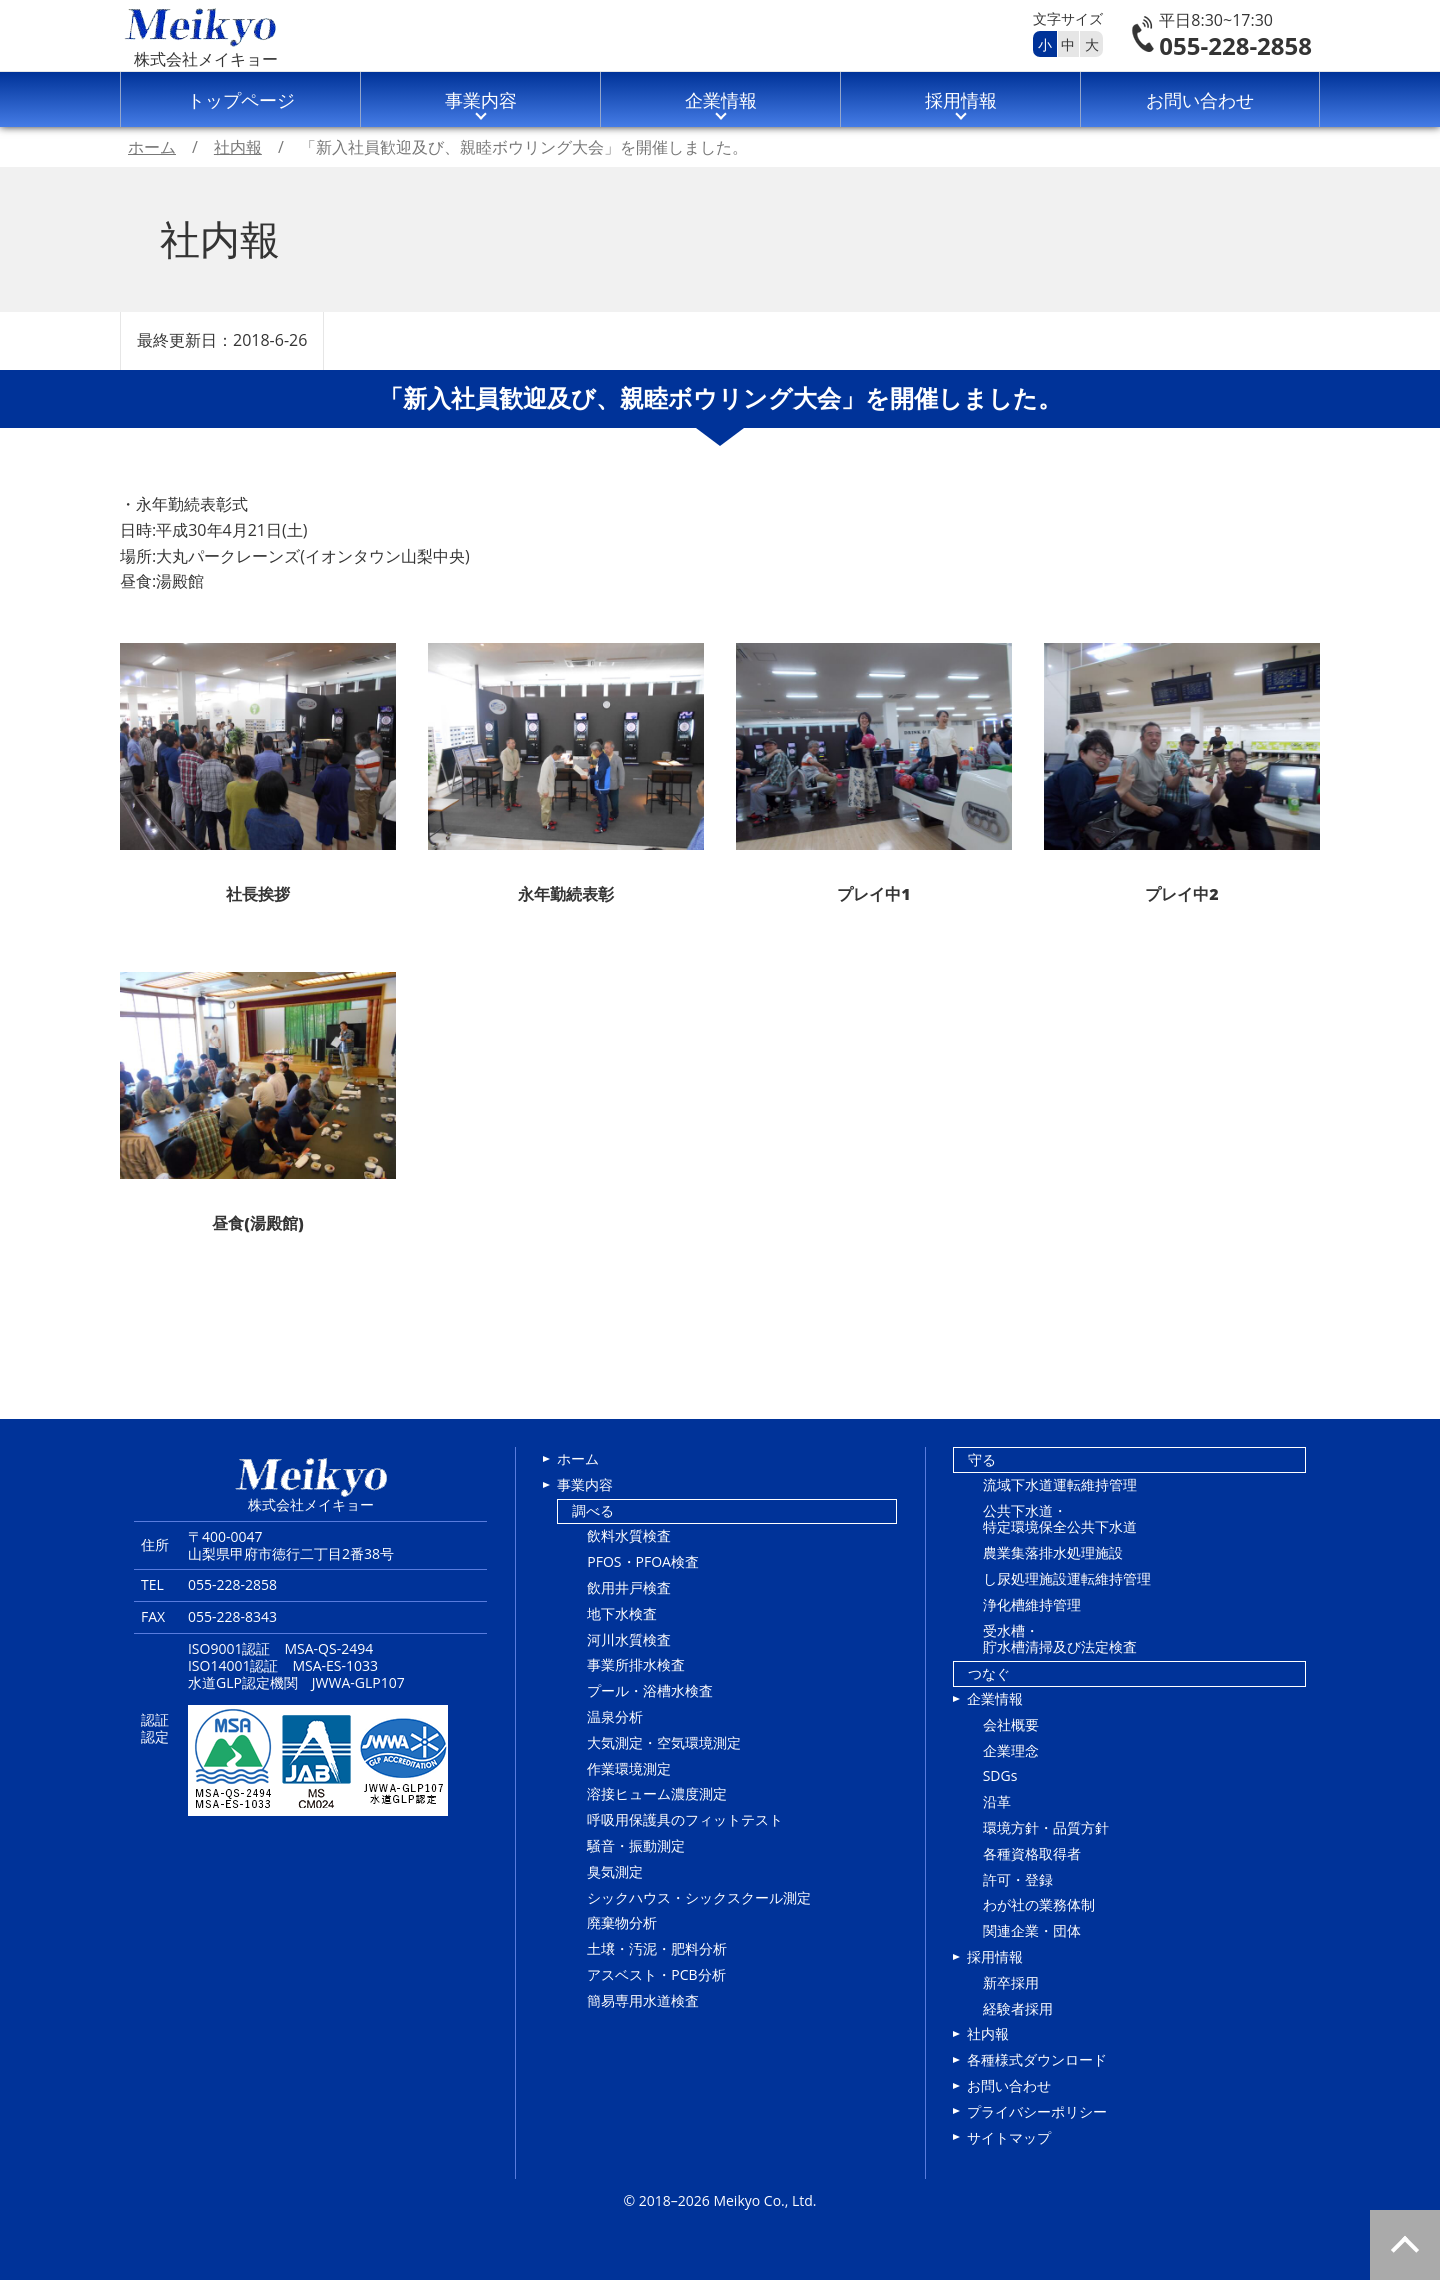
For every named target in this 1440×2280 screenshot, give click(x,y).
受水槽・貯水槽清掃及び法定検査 (1060, 1639)
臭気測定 (615, 1871)
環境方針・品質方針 (1046, 1827)
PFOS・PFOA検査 (643, 1561)
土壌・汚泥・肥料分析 (657, 1948)
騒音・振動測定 (636, 1845)
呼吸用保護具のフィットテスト (685, 1819)
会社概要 (1011, 1724)
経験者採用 (1018, 2008)
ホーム (578, 1458)
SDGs (1000, 1775)
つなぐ (989, 1673)
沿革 (997, 1801)
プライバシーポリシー (1037, 2111)
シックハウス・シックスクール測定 (699, 1897)
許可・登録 (1018, 1879)
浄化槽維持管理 (1032, 1604)
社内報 (988, 2033)
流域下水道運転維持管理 (1060, 1484)
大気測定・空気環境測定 (664, 1742)
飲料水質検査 (629, 1535)
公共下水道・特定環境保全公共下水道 (1060, 1519)
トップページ (241, 100)
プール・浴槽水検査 (650, 1690)
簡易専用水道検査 (643, 2000)
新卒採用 (1011, 1982)
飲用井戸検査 (629, 1587)
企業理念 (1011, 1750)
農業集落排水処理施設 (1053, 1552)
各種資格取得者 (1032, 1853)
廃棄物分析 (622, 1922)
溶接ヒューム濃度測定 (657, 1793)
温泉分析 (615, 1716)
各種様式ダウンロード (1037, 2059)
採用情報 (961, 100)
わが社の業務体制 (1039, 1904)
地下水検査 (622, 1613)
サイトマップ (1009, 2137)
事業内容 (481, 100)
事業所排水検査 (636, 1664)
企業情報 (721, 100)
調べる (593, 1510)
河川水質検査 (629, 1639)
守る (982, 1459)
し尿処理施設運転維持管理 (1067, 1578)
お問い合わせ (1200, 100)
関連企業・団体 (1032, 1930)
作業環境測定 (629, 1768)
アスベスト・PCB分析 (656, 1974)
